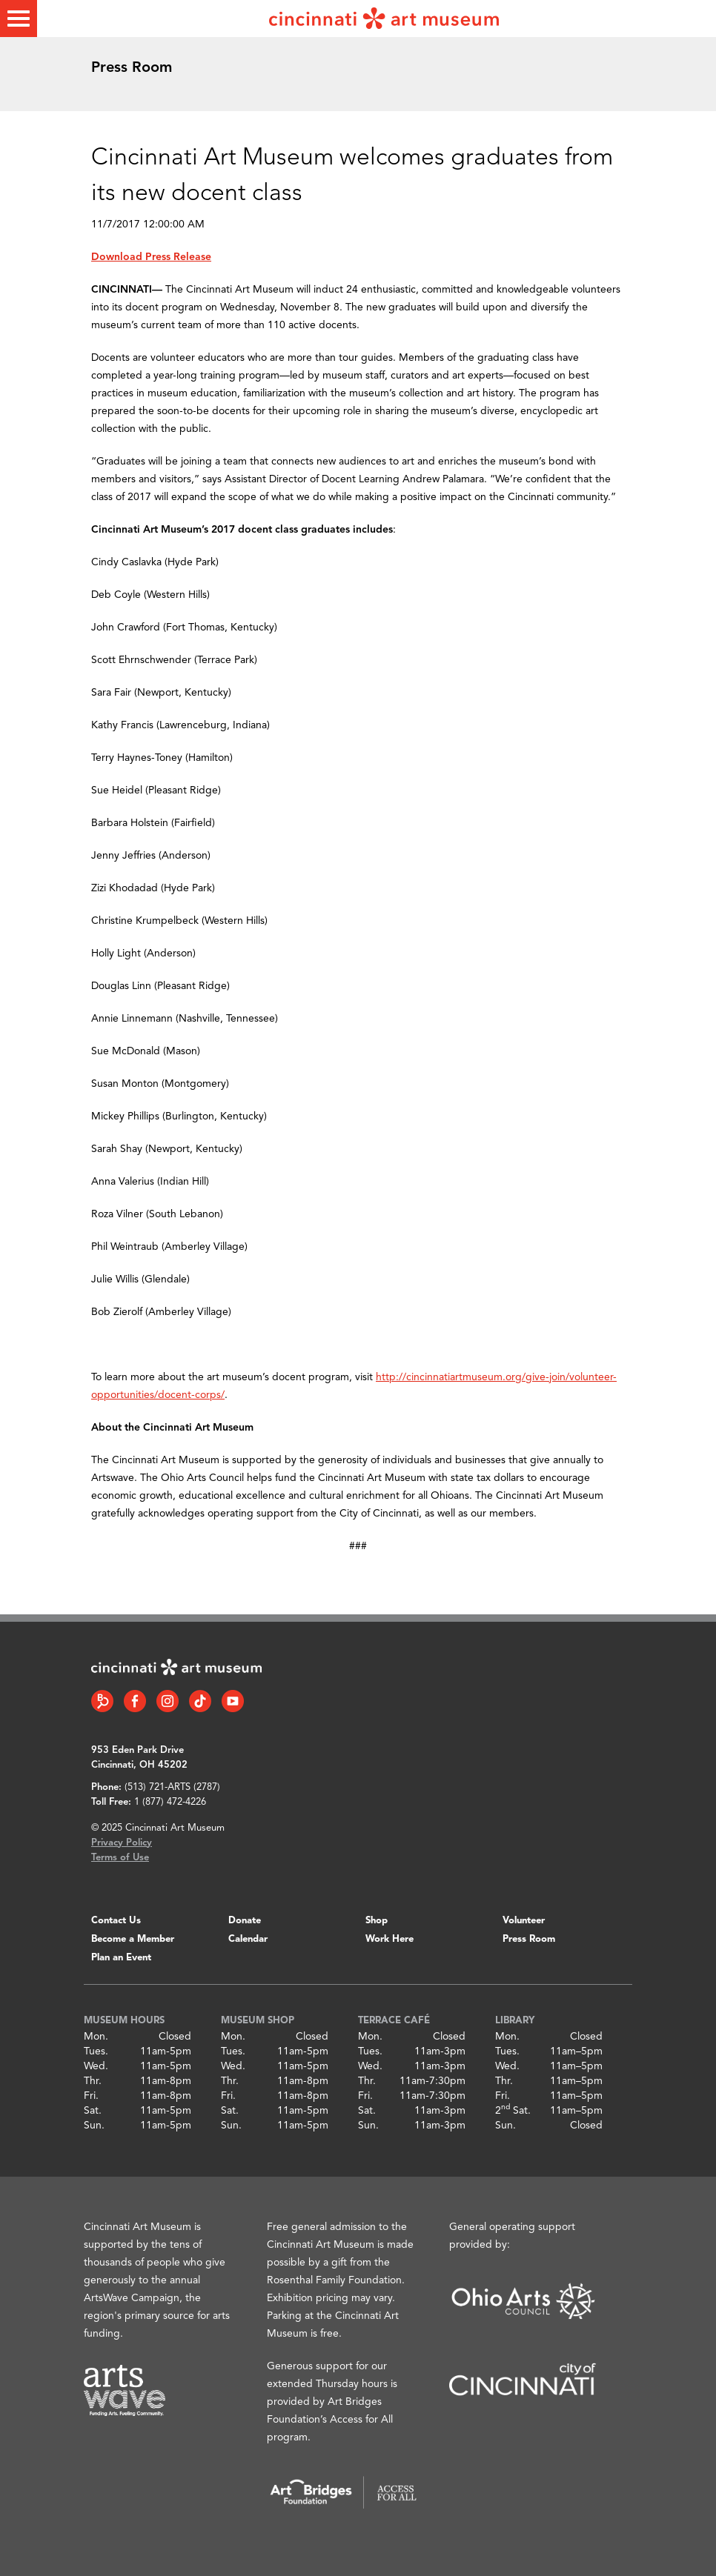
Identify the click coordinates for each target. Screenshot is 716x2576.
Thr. (93, 2081)
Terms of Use (120, 1858)
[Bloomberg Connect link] (102, 1701)
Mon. (96, 2036)
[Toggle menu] (18, 18)
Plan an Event (121, 1958)
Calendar (248, 1939)
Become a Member (132, 1939)
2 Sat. (513, 2111)
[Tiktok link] (200, 1701)
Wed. (96, 2066)
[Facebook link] (135, 1701)
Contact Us (116, 1921)
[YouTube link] (233, 1701)
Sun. (94, 2125)
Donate (244, 1921)
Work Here (389, 1939)
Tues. (96, 2051)
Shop (376, 1921)
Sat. (93, 2111)
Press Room (529, 1939)
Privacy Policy (121, 1843)
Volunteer (524, 1921)
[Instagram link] (167, 1701)
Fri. (91, 2096)
